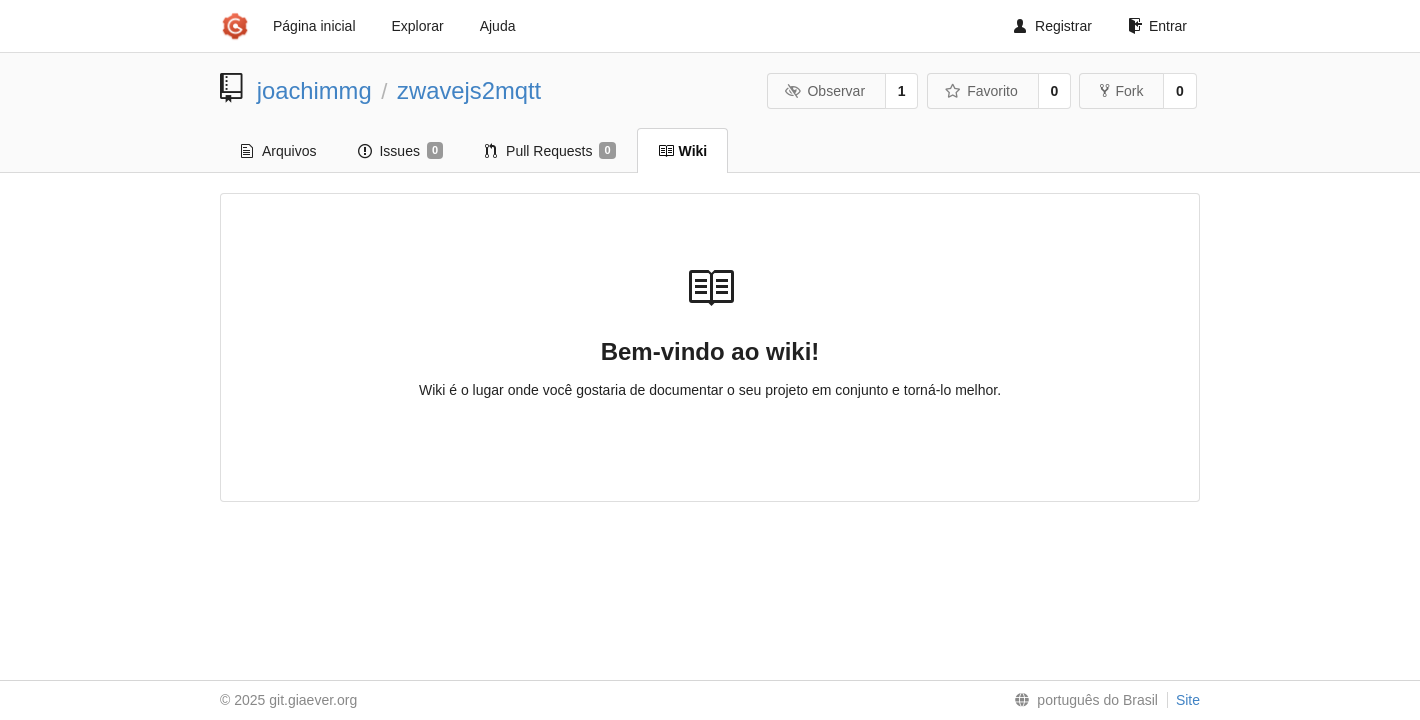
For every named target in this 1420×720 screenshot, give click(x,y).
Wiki (683, 151)
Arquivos (278, 151)
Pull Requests (550, 151)
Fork (1121, 91)
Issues (400, 151)
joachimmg (314, 90)
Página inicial (314, 26)
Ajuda (498, 26)
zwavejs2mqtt (469, 90)
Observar (825, 91)
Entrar (1157, 26)
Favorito (981, 91)
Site (1188, 700)
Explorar (418, 26)
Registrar (1053, 26)
